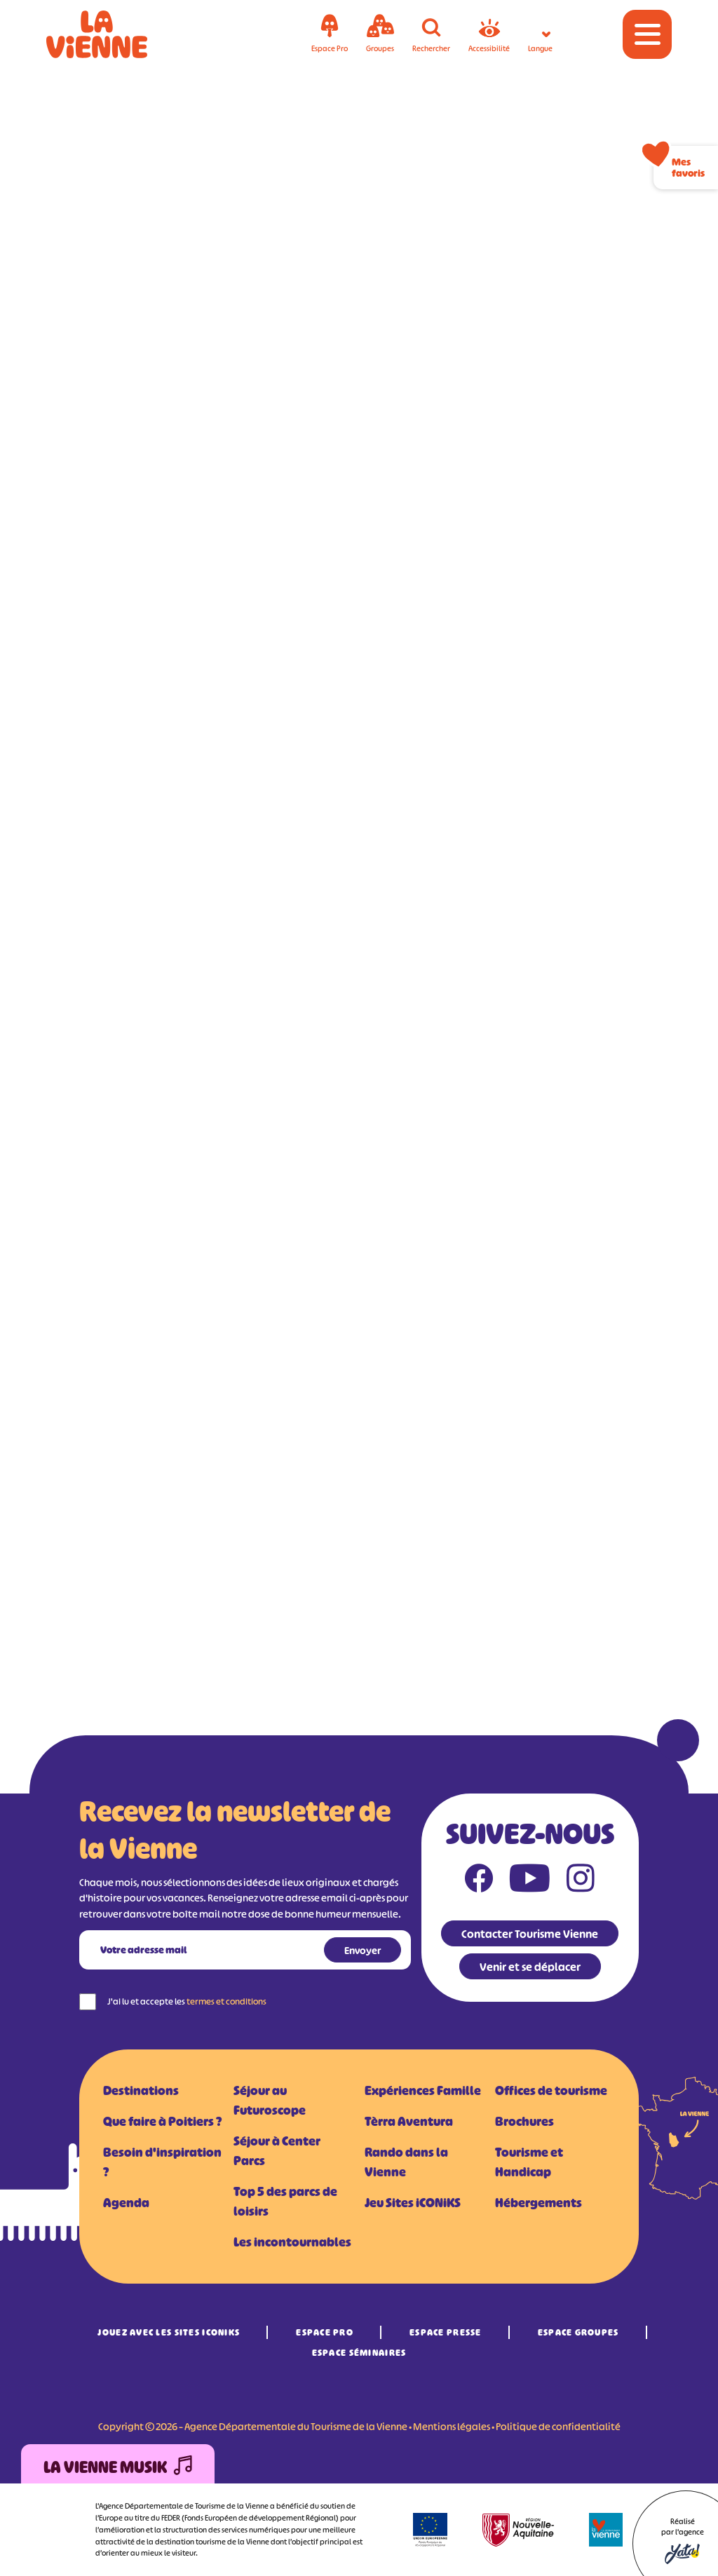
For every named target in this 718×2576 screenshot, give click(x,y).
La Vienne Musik (117, 2467)
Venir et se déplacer (530, 1966)
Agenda (126, 2203)
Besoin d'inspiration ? (162, 2162)
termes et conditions (226, 2001)
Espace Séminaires (359, 2353)
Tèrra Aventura (409, 2121)
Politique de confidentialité (558, 2426)
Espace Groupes (578, 2332)
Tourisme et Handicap (529, 2162)
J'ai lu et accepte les (186, 2001)
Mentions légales (451, 2426)
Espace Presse (445, 2332)
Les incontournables (292, 2242)
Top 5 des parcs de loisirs (285, 2201)
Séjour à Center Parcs (276, 2151)
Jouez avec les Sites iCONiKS (168, 2332)
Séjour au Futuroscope (269, 2100)
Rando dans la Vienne (406, 2162)
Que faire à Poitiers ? (162, 2121)
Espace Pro (324, 2332)
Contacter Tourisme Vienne (529, 1933)
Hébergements (538, 2203)
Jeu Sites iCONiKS (413, 2203)
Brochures (524, 2121)
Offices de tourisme (551, 2090)
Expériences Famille (423, 2090)
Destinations (141, 2090)
